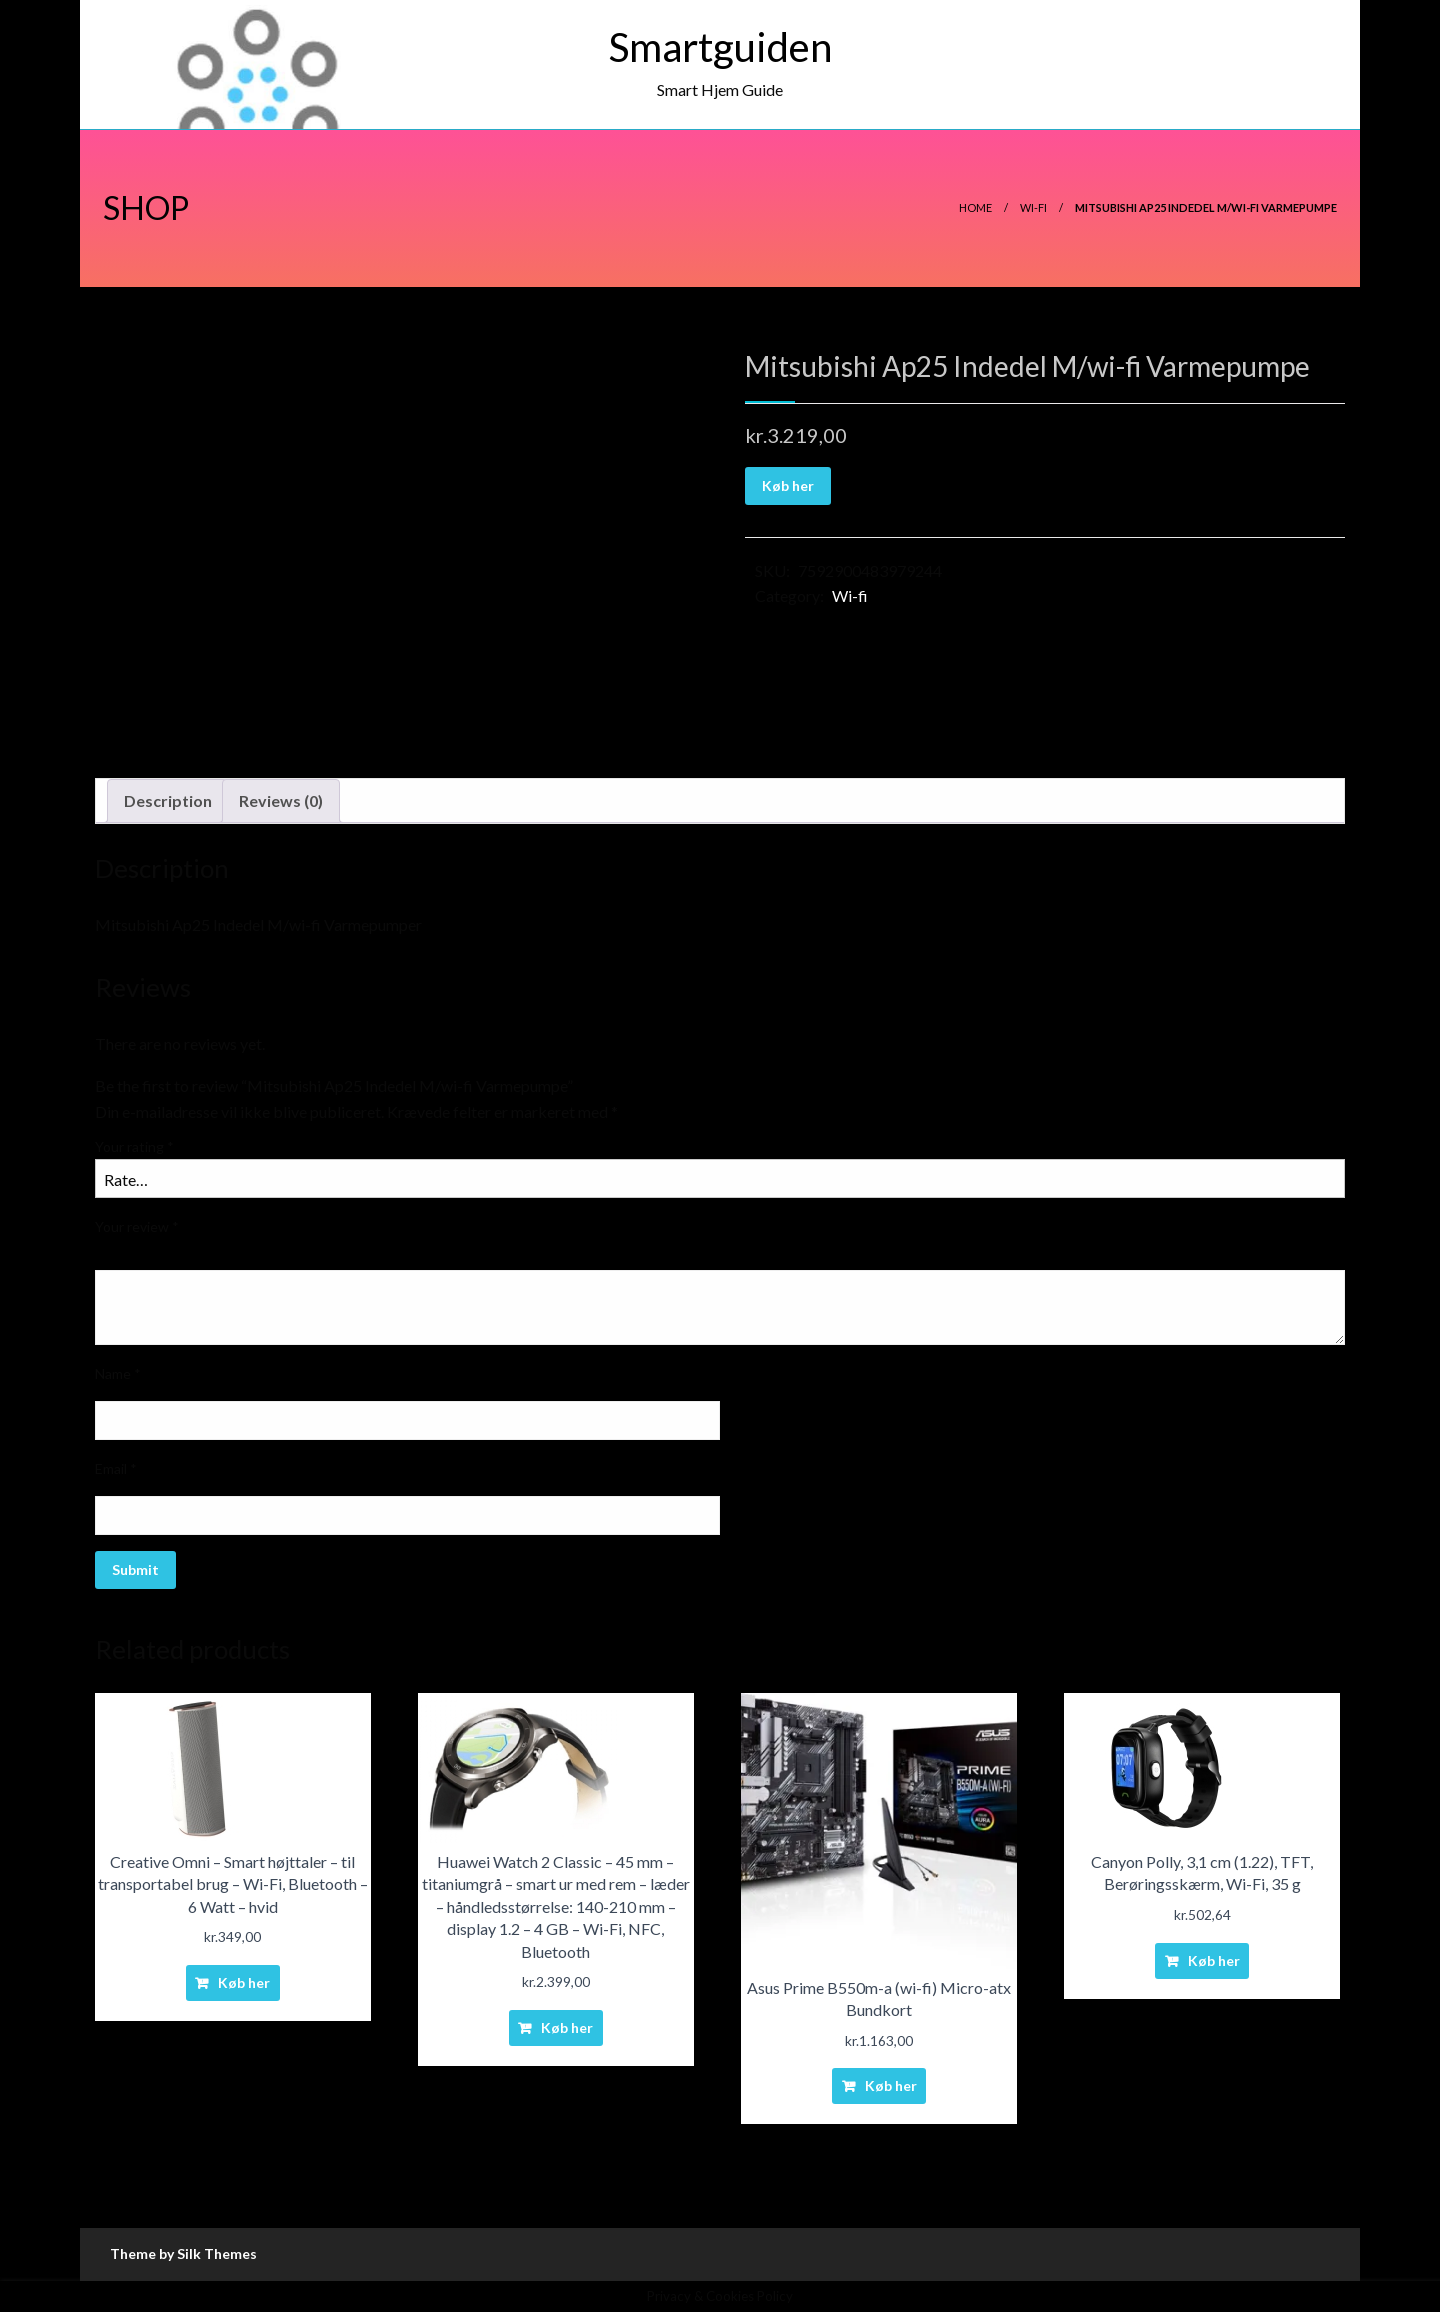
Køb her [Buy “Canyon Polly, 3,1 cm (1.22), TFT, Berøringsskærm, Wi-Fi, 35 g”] (1214, 1960)
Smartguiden (720, 47)
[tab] (168, 801)
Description (168, 800)
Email (116, 1468)
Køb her (788, 485)
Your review (137, 1226)
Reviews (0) (281, 800)
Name (118, 1373)
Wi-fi (1033, 207)
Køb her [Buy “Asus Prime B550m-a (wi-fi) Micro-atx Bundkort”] (891, 2085)
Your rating (134, 1146)
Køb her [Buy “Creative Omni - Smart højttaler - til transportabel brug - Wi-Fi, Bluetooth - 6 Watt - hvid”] (244, 1982)
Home (975, 207)
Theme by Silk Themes (183, 2253)
